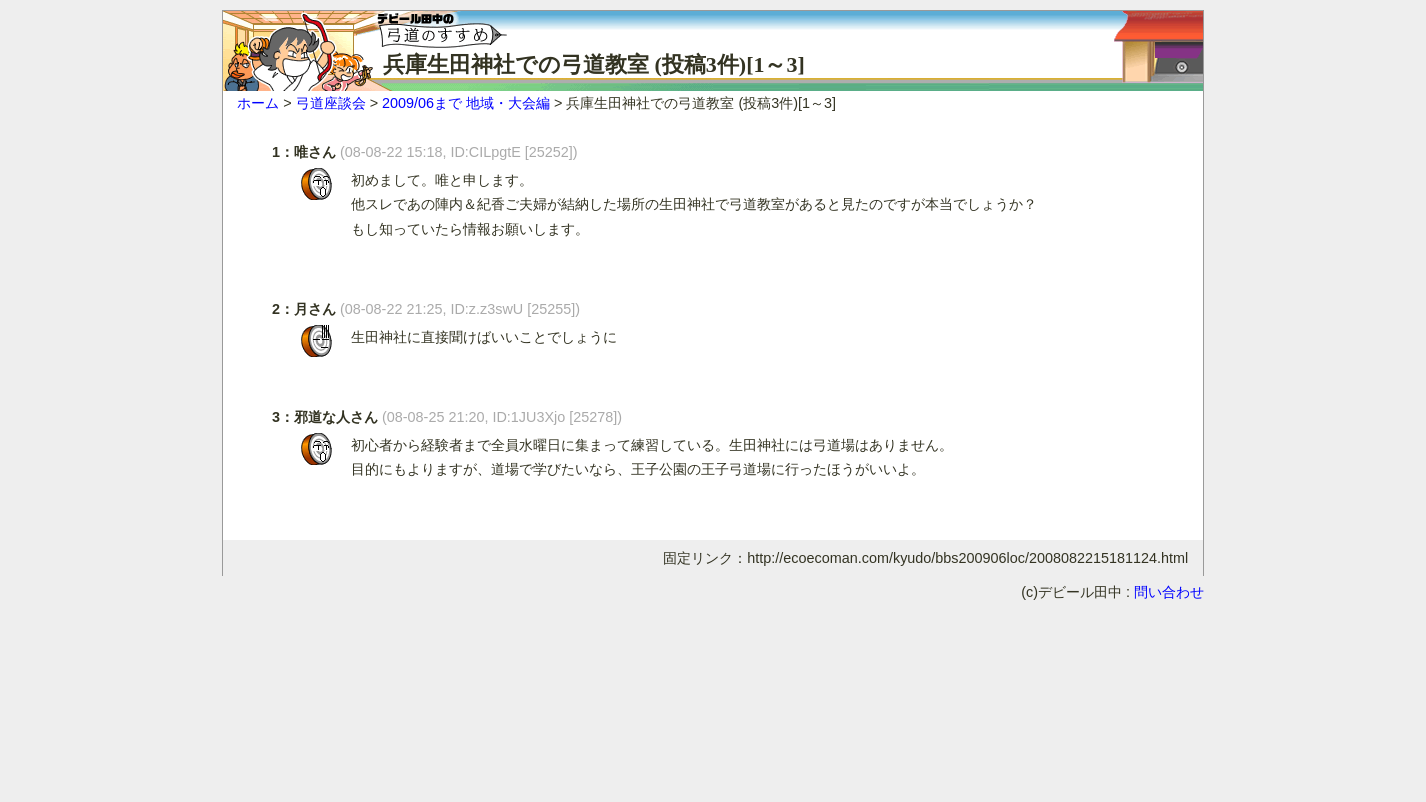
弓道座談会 (331, 103)
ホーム (258, 103)
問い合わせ (1169, 592)
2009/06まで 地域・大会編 (466, 103)
